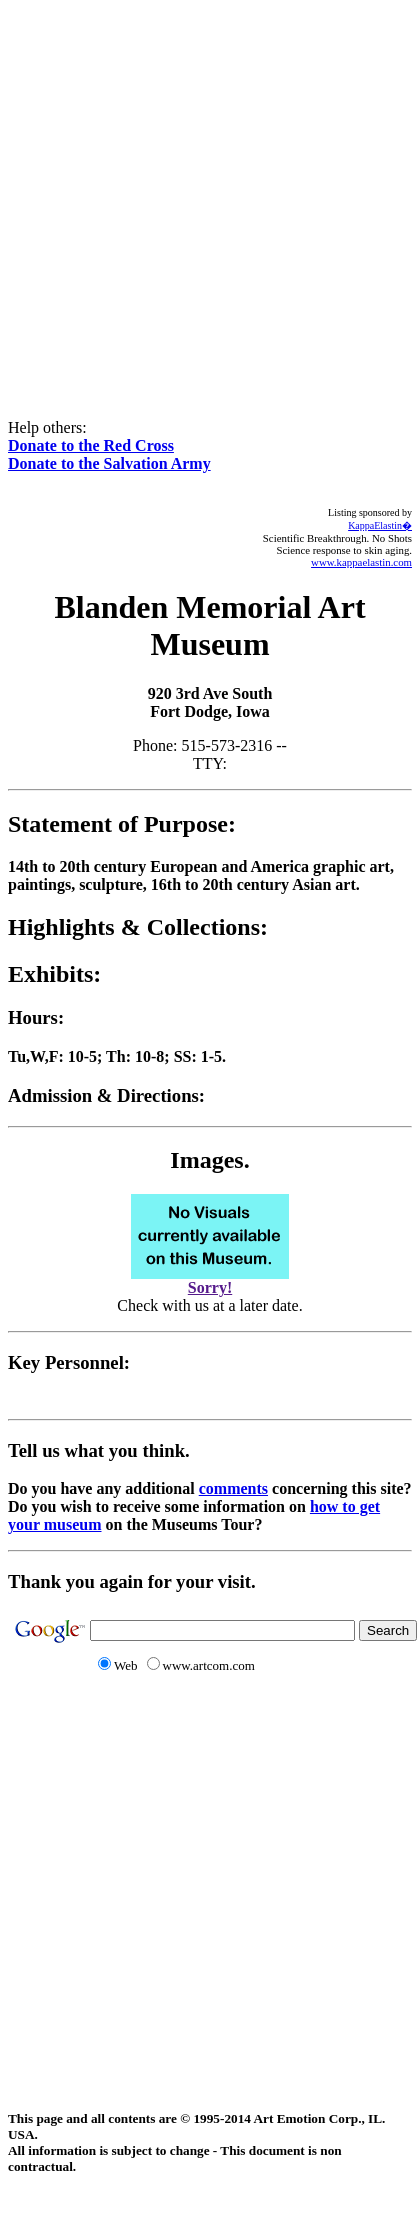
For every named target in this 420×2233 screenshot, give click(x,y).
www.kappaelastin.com (361, 562)
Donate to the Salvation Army (109, 463)
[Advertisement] (206, 195)
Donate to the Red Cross (91, 445)
